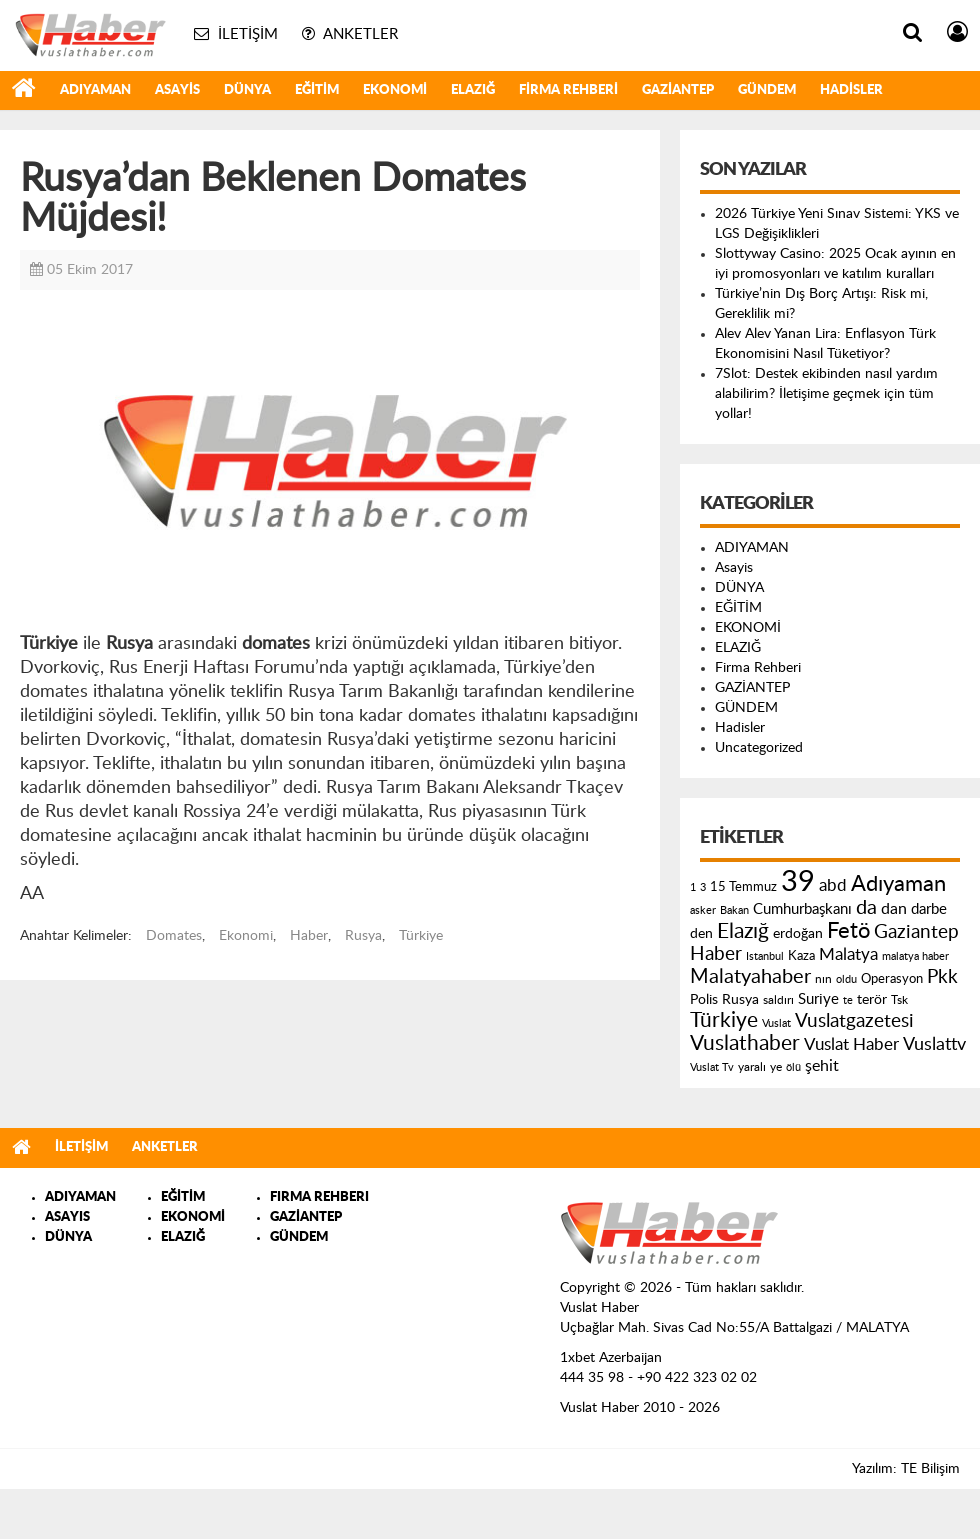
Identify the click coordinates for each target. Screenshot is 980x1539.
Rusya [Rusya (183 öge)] (740, 1000)
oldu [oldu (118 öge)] (846, 979)
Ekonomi (246, 936)
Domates (174, 936)
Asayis (177, 90)
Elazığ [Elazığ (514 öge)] (743, 931)
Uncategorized (759, 748)
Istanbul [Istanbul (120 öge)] (765, 956)
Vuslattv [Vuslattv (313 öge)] (934, 1044)
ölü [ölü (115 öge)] (793, 1067)
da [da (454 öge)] (866, 908)
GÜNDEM (767, 90)
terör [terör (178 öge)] (872, 1000)
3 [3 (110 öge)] (703, 887)
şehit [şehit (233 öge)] (822, 1066)
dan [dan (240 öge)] (894, 909)
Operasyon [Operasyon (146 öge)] (892, 979)
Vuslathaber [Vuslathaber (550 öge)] (745, 1043)
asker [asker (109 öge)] (703, 910)
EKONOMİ (395, 90)
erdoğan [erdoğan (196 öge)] (798, 933)
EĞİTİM (317, 90)
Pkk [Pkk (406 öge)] (942, 977)
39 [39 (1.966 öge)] (798, 882)
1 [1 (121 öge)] (693, 887)
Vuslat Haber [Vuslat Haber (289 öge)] (851, 1044)
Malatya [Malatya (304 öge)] (848, 954)
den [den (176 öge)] (701, 934)
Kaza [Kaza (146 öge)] (801, 956)
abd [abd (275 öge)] (833, 886)
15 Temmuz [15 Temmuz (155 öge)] (743, 887)
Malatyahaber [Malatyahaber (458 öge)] (750, 977)
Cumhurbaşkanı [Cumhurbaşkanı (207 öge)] (802, 909)
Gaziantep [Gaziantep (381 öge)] (916, 932)
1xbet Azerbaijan (611, 1358)
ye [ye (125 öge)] (776, 1067)
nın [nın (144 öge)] (823, 979)
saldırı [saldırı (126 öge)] (778, 1000)
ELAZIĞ (473, 90)
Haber (309, 936)
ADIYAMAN (95, 90)
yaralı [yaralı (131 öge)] (752, 1067)
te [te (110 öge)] (848, 1000)
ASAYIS (67, 1217)
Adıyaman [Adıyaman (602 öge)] (898, 884)
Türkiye (421, 936)
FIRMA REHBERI (319, 1197)
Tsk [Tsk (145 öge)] (899, 1000)
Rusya (363, 936)
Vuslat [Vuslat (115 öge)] (776, 1023)
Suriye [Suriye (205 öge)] (818, 999)
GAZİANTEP (678, 90)
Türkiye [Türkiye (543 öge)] (724, 1020)
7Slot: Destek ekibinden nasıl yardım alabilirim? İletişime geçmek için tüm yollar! (826, 394)
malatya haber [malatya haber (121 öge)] (915, 956)
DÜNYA (247, 90)
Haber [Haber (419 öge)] (716, 954)
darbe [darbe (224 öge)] (929, 909)
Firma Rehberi (568, 90)
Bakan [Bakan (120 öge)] (734, 910)
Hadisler (851, 90)
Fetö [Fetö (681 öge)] (848, 931)
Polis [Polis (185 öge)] (704, 1000)
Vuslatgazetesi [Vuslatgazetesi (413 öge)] (854, 1021)
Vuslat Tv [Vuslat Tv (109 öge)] (712, 1067)
